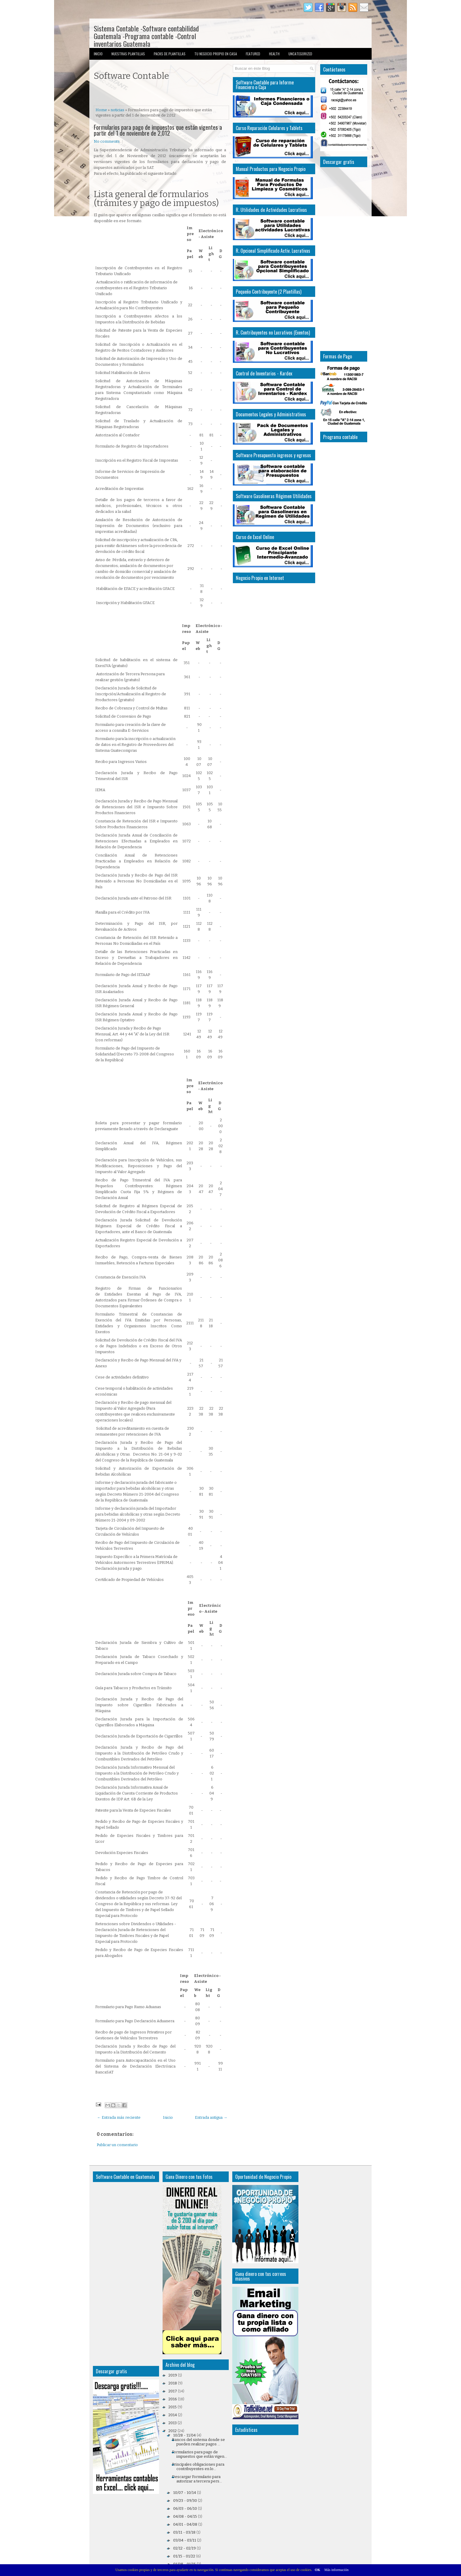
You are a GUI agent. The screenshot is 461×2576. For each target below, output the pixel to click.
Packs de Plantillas (170, 53)
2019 (172, 2375)
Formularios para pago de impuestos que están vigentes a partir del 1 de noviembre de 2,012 (158, 130)
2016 (172, 2399)
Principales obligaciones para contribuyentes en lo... (198, 2466)
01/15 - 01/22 (184, 2556)
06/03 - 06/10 (185, 2508)
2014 (172, 2415)
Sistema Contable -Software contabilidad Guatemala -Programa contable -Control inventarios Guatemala (146, 36)
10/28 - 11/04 (184, 2435)
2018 (172, 2383)
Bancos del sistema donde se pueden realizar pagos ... (198, 2441)
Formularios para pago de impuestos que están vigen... (199, 2454)
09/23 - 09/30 (185, 2500)
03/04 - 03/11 (184, 2540)
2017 (172, 2391)
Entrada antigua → (211, 2117)
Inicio (98, 53)
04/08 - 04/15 (185, 2516)
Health (274, 53)
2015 (172, 2407)
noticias (117, 110)
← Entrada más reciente (119, 2117)
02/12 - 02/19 (184, 2548)
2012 (172, 2431)
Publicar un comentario (117, 2145)
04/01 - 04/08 (185, 2524)
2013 (172, 2423)
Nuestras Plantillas (128, 53)
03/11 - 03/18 (184, 2532)
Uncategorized (300, 53)
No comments (107, 141)
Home (101, 110)
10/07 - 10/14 (184, 2492)
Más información (336, 2570)
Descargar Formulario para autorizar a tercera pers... (197, 2478)
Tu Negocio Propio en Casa (215, 53)
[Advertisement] (162, 94)
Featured (253, 53)
